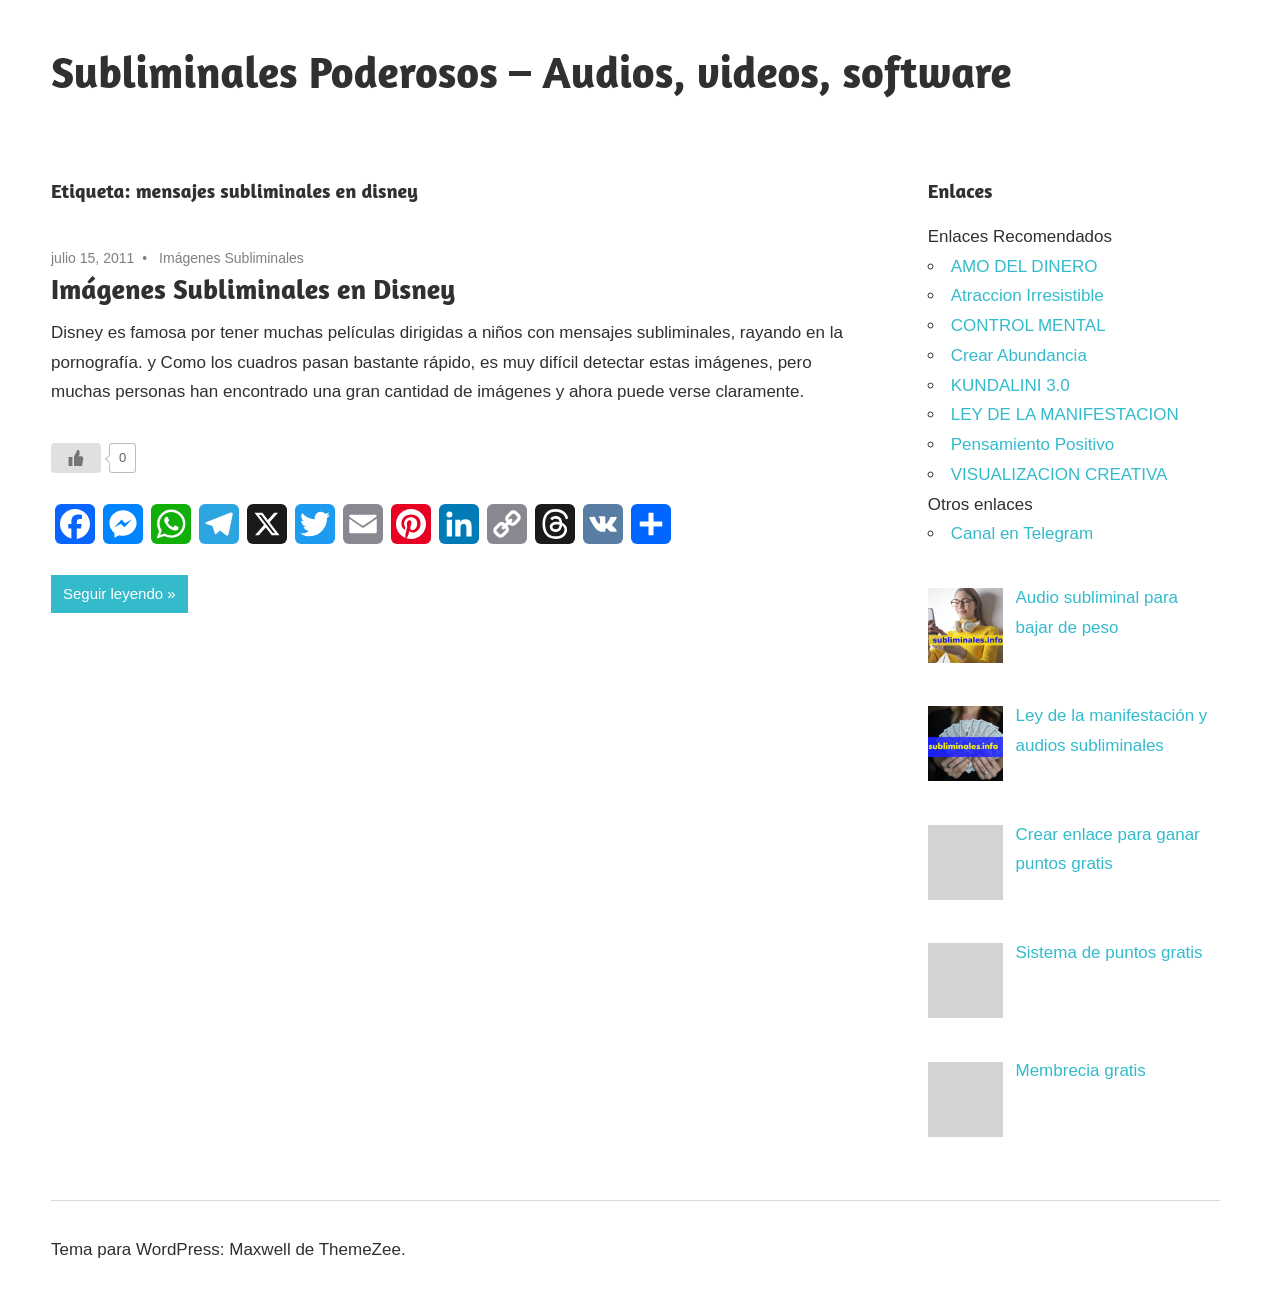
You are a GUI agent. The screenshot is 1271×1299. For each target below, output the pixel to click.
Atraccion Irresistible (1027, 295)
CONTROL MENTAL (1028, 325)
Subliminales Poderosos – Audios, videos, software (531, 71)
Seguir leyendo (113, 593)
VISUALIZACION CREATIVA (1059, 474)
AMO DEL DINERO (1024, 266)
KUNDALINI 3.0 (1010, 385)
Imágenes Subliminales (231, 258)
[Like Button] (76, 458)
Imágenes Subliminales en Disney (253, 289)
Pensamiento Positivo (1032, 444)
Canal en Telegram (1022, 533)
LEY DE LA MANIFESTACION (1065, 414)
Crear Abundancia (1019, 355)
